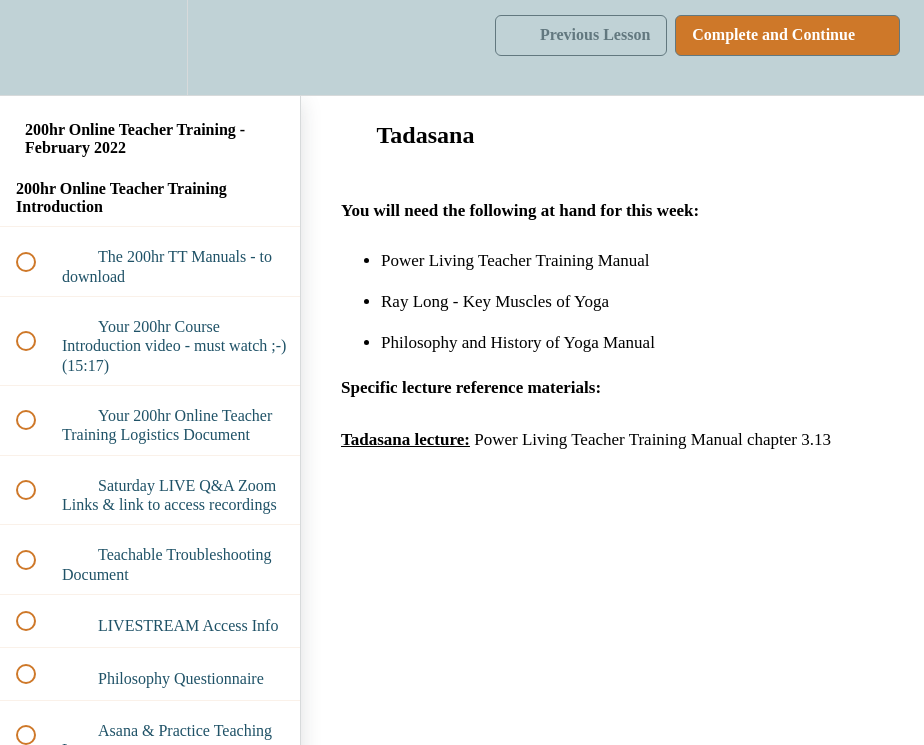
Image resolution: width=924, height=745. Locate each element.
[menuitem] (150, 47)
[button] (37, 47)
